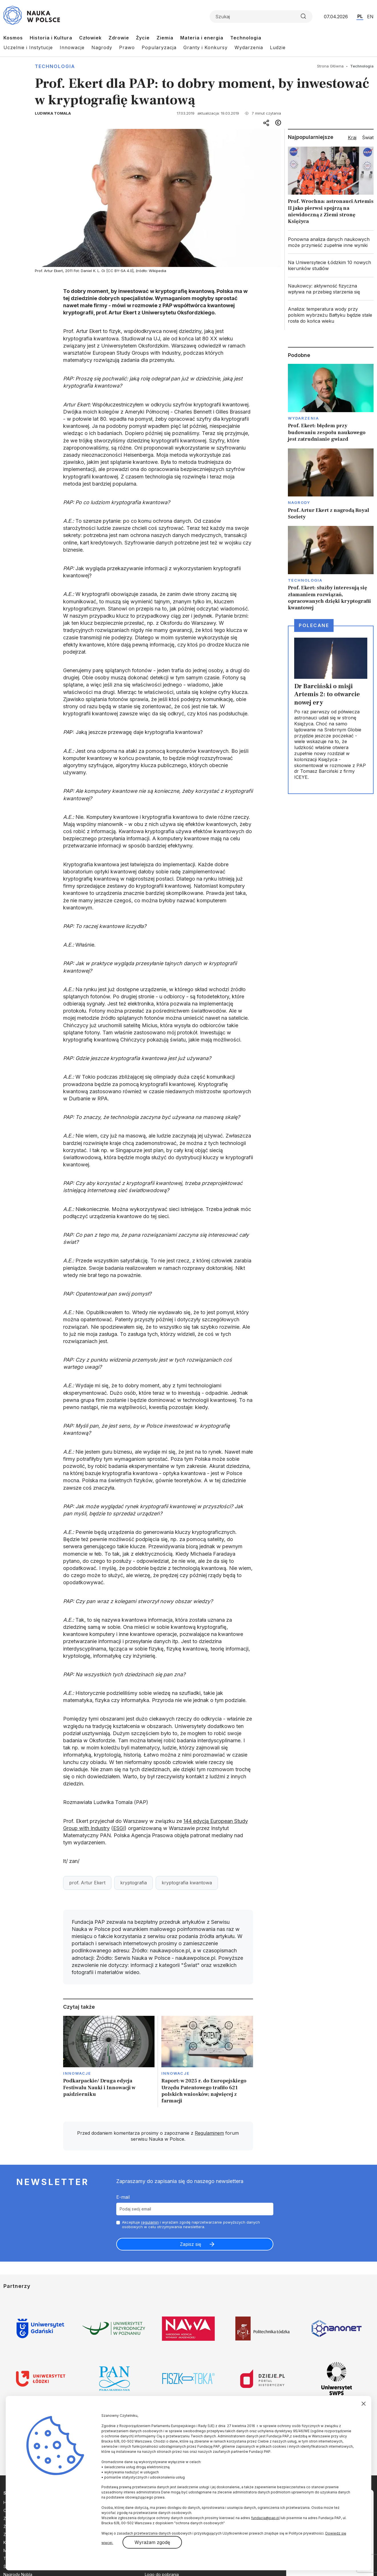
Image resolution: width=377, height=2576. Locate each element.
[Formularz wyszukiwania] (261, 16)
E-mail (123, 2197)
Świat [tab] (368, 137)
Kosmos (13, 38)
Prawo (127, 47)
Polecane (314, 625)
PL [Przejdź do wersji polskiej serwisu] (360, 16)
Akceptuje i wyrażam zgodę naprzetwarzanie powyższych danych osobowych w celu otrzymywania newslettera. (191, 2224)
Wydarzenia (248, 47)
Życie (143, 38)
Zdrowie (119, 38)
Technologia (245, 38)
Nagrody (101, 47)
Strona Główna (330, 66)
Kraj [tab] (352, 137)
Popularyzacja (159, 47)
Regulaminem (209, 2133)
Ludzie (278, 47)
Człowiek (90, 38)
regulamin (150, 2222)
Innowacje (72, 47)
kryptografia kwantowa (187, 1882)
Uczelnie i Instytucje (28, 47)
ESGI (119, 1828)
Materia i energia (201, 38)
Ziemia (165, 38)
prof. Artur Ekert (87, 1882)
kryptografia (133, 1882)
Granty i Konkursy (205, 47)
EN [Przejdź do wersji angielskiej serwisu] (370, 16)
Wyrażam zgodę (152, 2542)
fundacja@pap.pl (265, 2518)
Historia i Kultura (51, 38)
